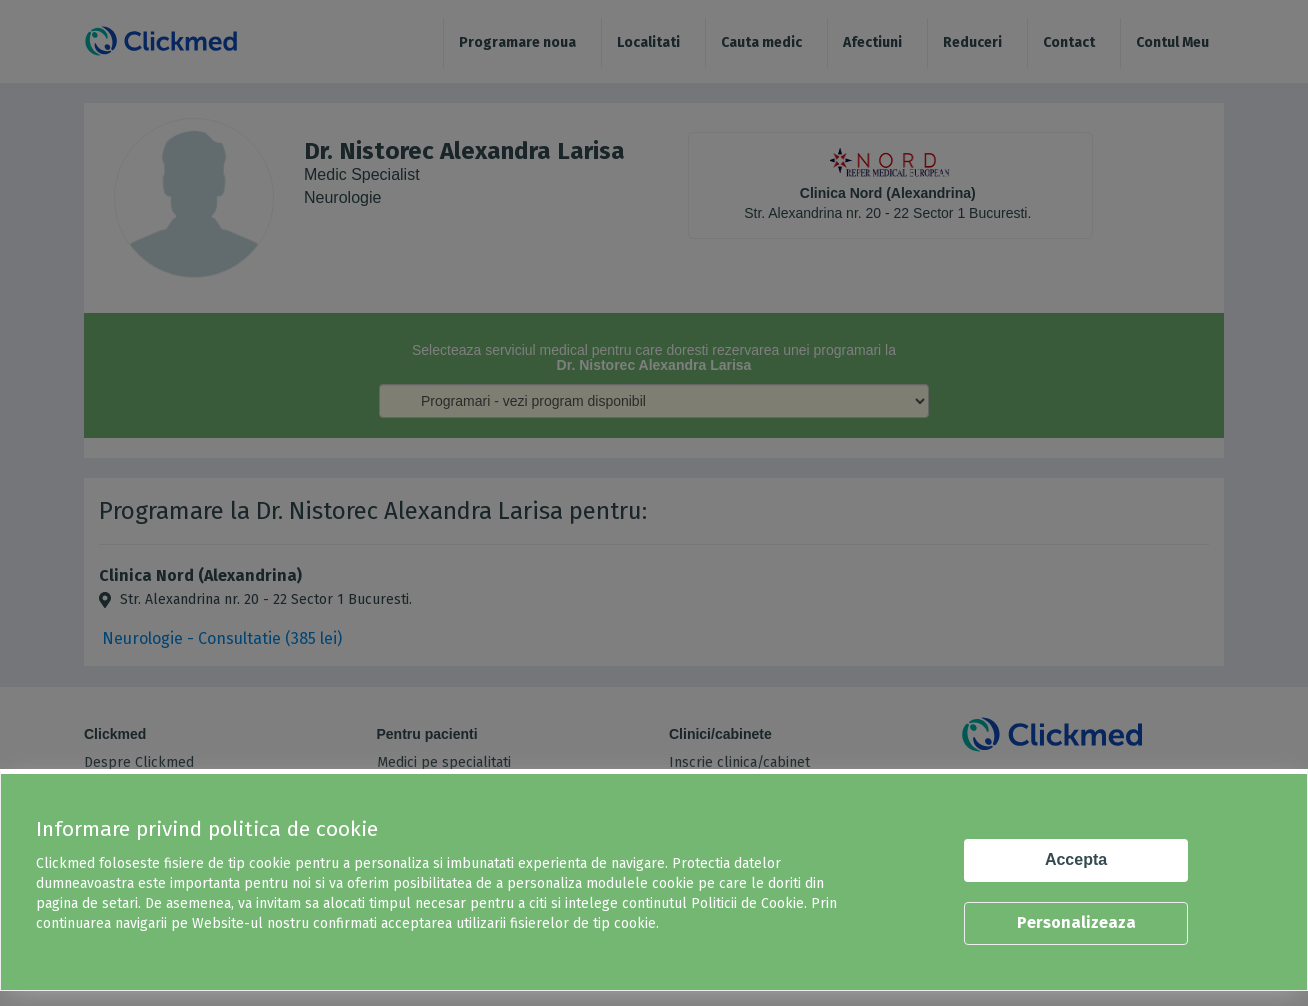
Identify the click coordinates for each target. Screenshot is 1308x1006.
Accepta (1076, 859)
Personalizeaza (1076, 922)
